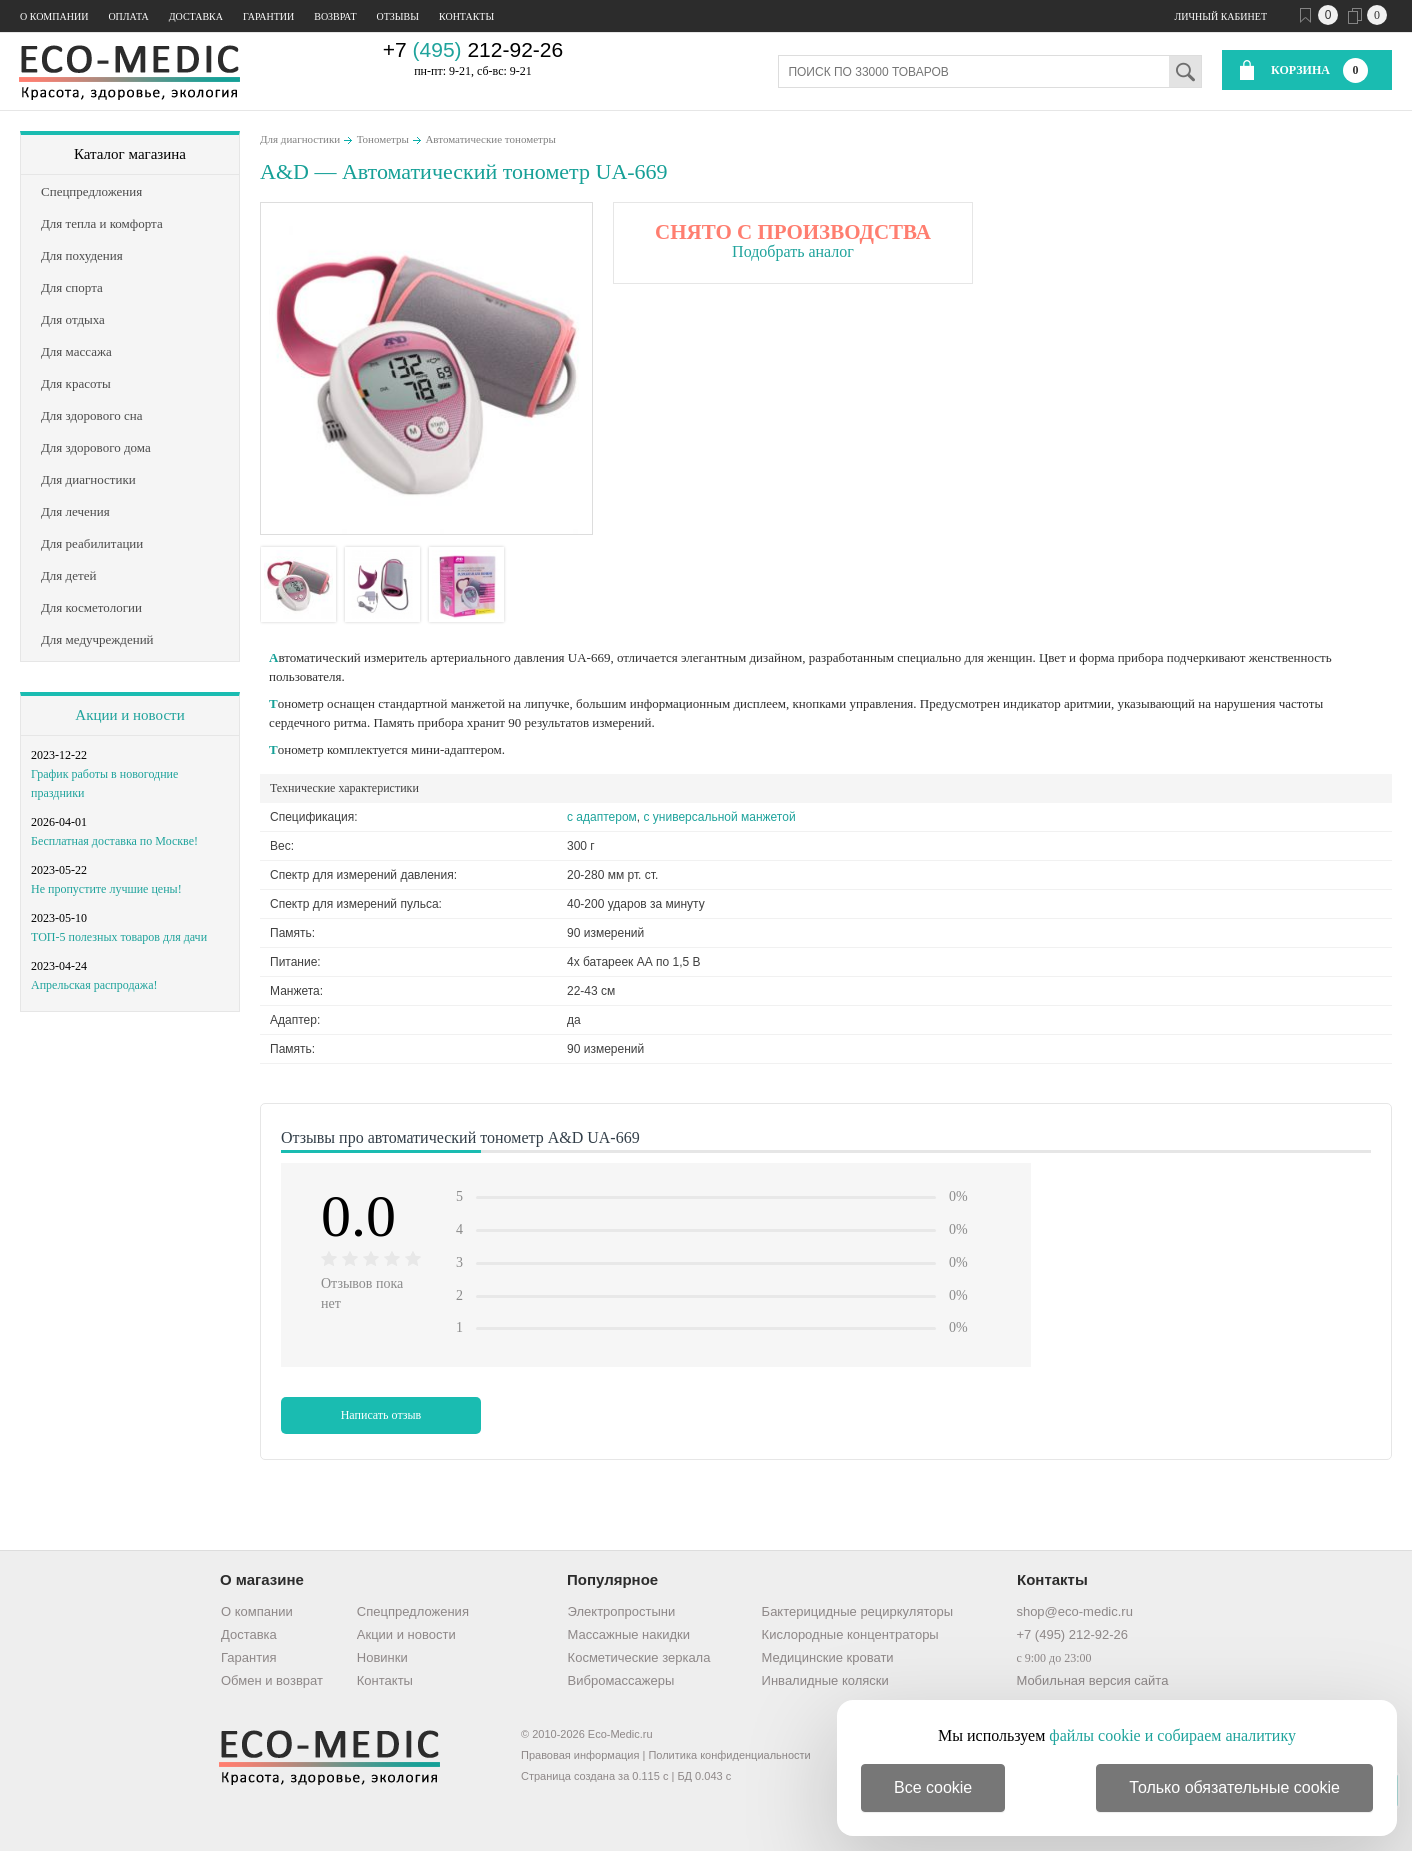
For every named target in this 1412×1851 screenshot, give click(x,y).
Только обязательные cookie (1234, 1787)
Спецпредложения (413, 1611)
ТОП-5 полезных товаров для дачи (119, 937)
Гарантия (248, 1657)
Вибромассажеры (621, 1680)
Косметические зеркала (639, 1657)
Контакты (466, 16)
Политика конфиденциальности (729, 1755)
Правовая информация (580, 1755)
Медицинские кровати (828, 1657)
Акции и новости (129, 715)
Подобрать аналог (793, 251)
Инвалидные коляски (825, 1680)
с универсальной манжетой (720, 817)
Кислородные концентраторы (850, 1634)
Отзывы (398, 16)
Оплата (128, 16)
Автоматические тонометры (490, 139)
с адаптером (602, 817)
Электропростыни (622, 1611)
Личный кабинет (1221, 16)
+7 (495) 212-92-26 (1072, 1634)
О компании (54, 16)
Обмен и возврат (272, 1680)
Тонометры (383, 139)
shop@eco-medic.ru (1074, 1611)
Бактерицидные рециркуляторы (857, 1611)
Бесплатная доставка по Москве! (114, 841)
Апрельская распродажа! (94, 985)
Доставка (196, 16)
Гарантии (268, 16)
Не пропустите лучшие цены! (106, 889)
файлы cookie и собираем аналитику (1172, 1735)
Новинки (382, 1657)
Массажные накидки (629, 1634)
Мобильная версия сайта (1092, 1680)
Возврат (335, 16)
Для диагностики (300, 139)
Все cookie (933, 1787)
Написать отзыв (381, 1415)
